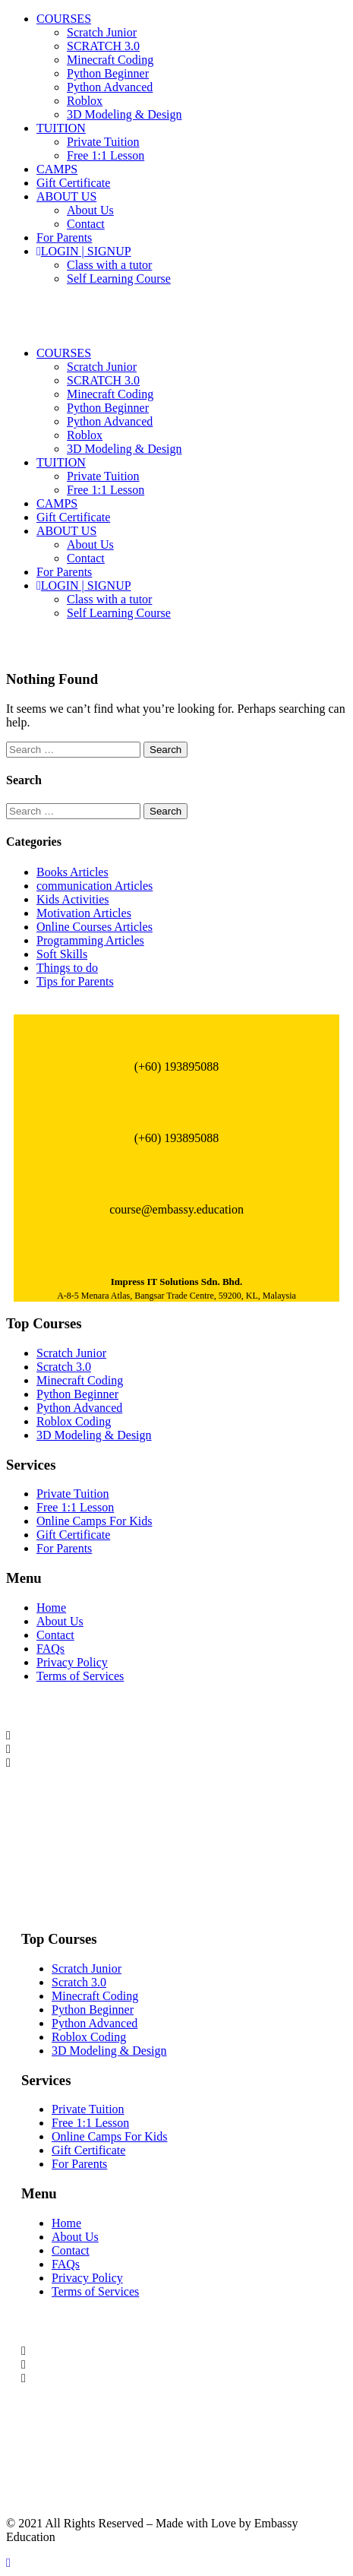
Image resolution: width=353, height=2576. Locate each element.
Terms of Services (80, 1675)
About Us (90, 210)
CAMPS (56, 169)
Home (51, 1607)
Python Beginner (108, 73)
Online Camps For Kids (94, 1520)
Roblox (84, 100)
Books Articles (72, 872)
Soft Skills (61, 954)
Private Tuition (103, 141)
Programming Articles (90, 940)
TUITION (61, 128)
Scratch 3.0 (63, 1366)
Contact (86, 223)
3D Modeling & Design (124, 114)
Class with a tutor (109, 264)
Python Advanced (110, 87)
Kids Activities (72, 899)
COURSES (63, 18)
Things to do (67, 967)
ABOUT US (66, 196)
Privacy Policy (72, 1662)
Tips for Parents (75, 981)
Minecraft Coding (110, 59)
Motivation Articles (83, 913)
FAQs (50, 1648)
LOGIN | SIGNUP (83, 251)
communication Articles (94, 885)
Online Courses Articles (94, 926)
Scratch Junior (102, 32)
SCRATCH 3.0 (103, 46)
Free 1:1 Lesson (105, 155)
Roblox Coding (73, 1421)
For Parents (64, 237)
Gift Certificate (73, 182)
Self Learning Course (119, 278)
